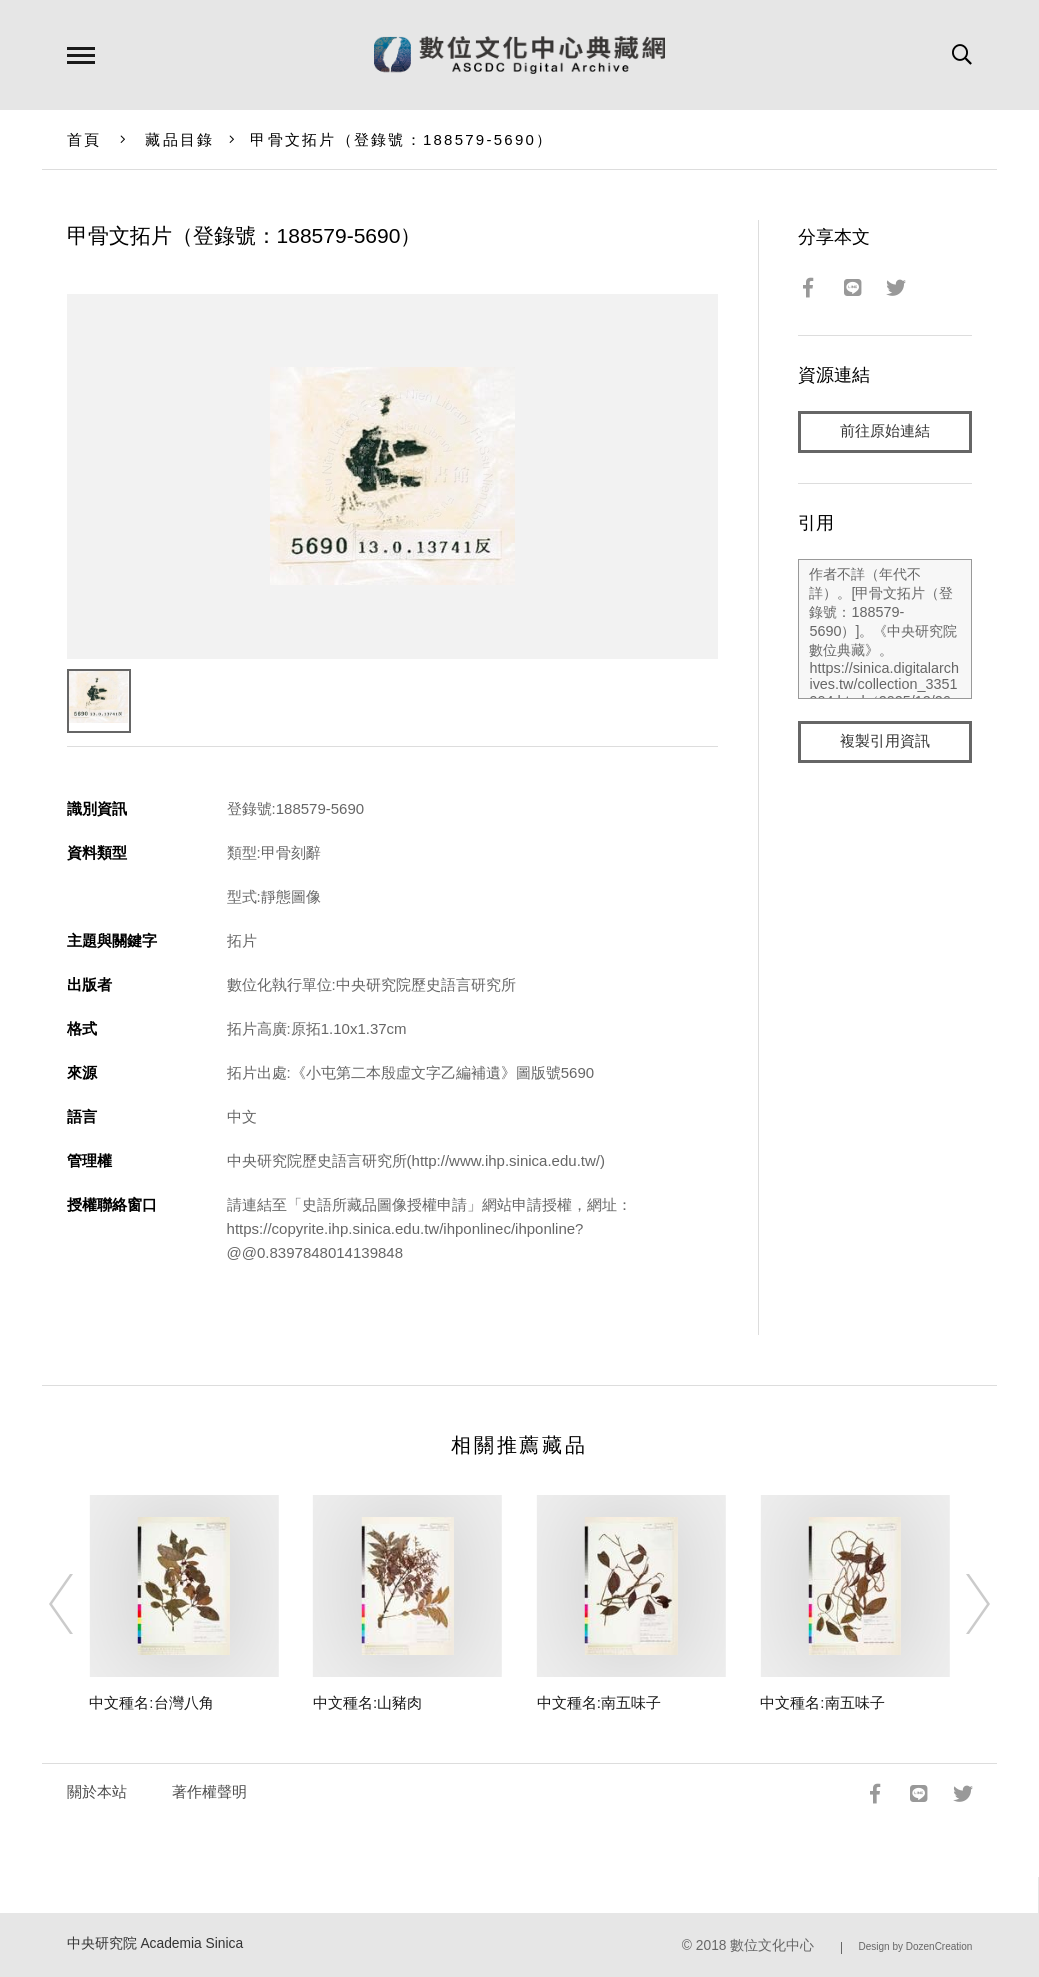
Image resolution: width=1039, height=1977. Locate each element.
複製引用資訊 (885, 741)
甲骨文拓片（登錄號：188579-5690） (401, 139)
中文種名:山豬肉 (367, 1702)
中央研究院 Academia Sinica (155, 1943)
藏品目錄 (179, 139)
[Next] (960, 1604)
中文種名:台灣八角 (151, 1702)
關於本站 (97, 1791)
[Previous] (79, 1604)
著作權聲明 (209, 1791)
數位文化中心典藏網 (519, 55)
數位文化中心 (772, 1945)
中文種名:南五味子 (599, 1702)
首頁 (84, 139)
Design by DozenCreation (915, 1946)
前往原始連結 (885, 431)
